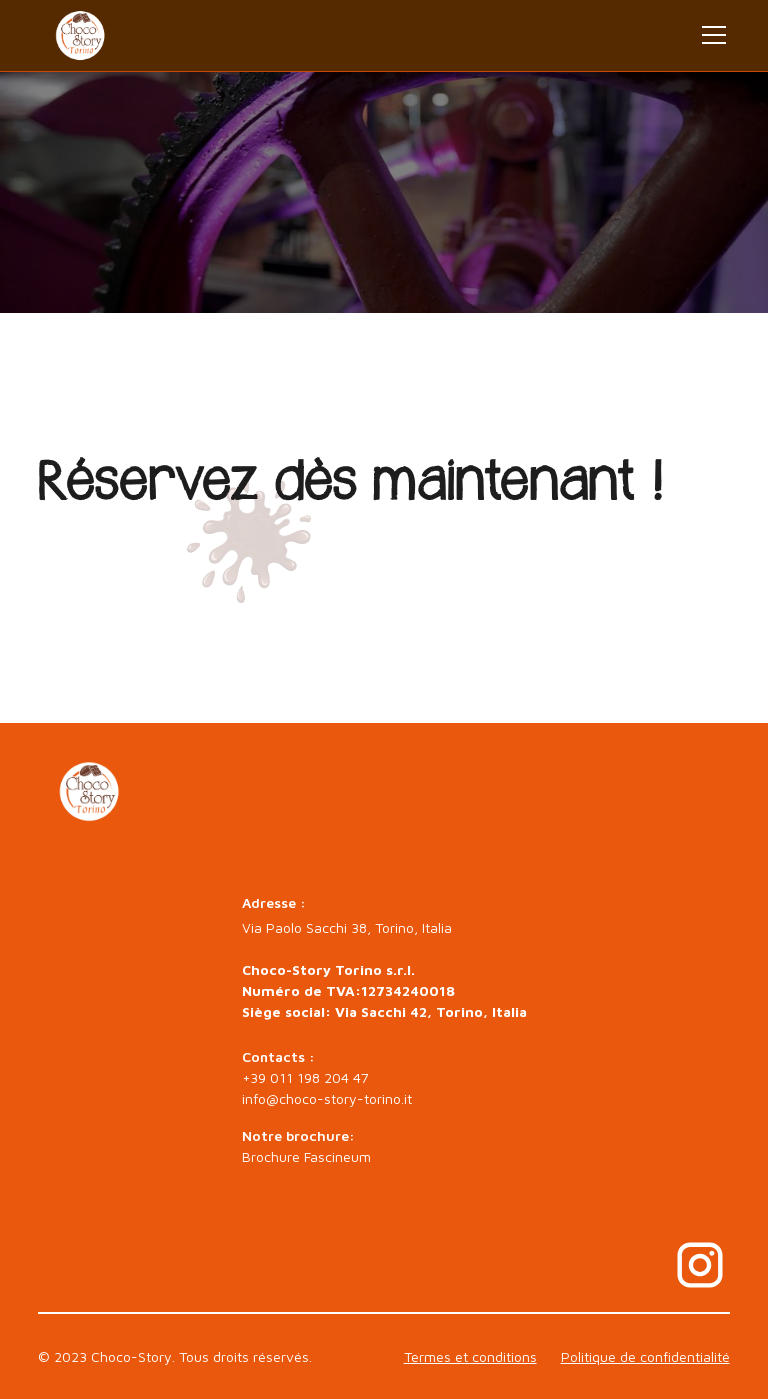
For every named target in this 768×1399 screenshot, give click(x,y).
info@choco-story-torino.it (327, 1098)
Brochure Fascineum (306, 1156)
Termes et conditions (470, 1356)
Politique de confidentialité (645, 1356)
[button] (710, 35)
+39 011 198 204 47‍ (305, 1077)
